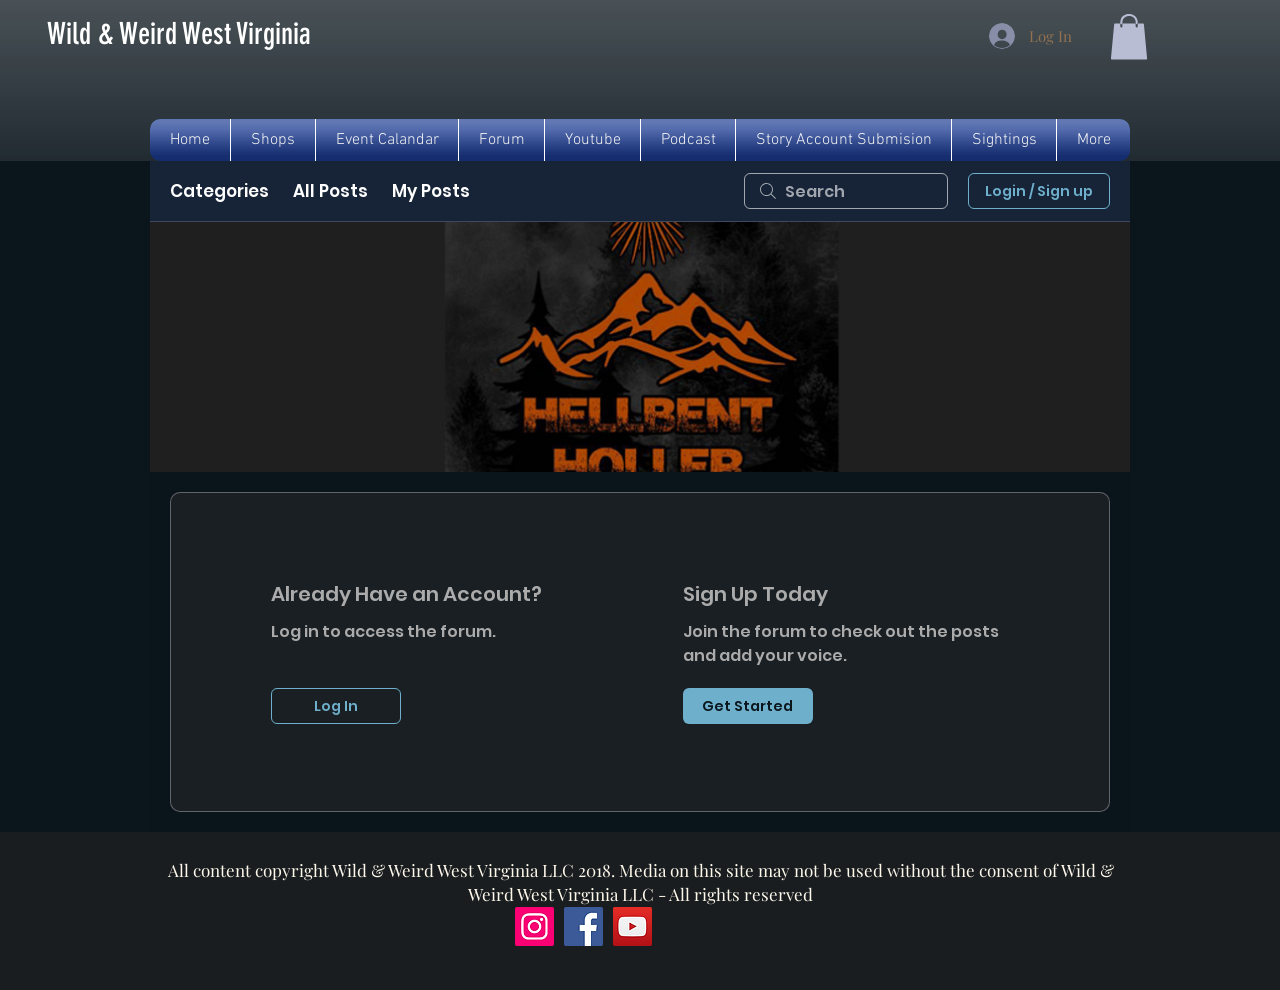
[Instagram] (534, 926)
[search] (846, 191)
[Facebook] (583, 926)
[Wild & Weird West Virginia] (178, 34)
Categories (219, 191)
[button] (1129, 36)
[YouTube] (632, 926)
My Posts (431, 191)
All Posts (330, 191)
